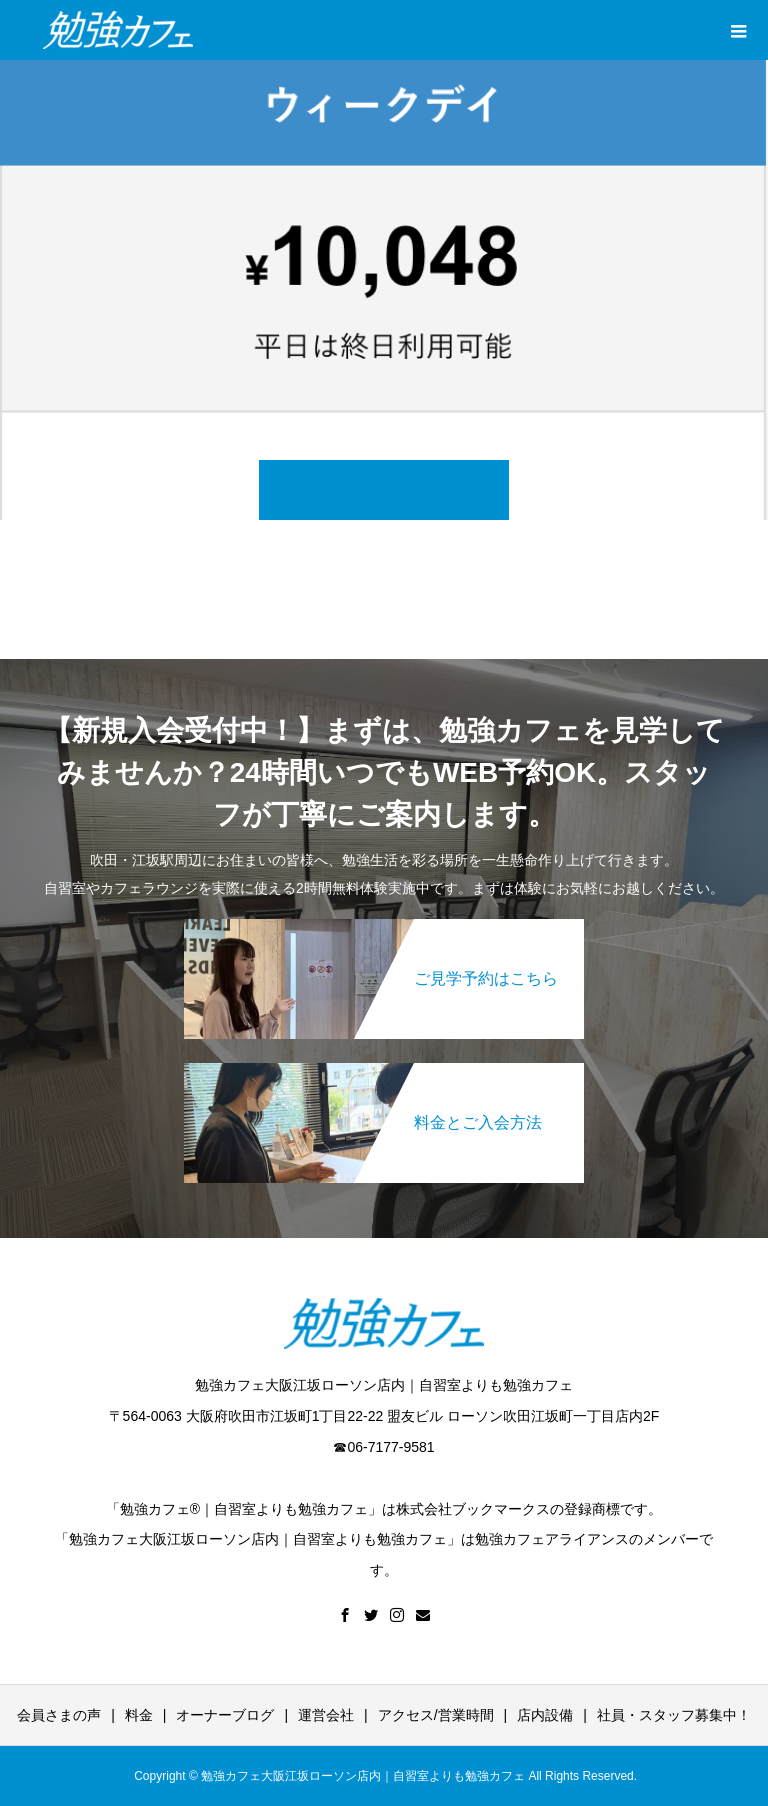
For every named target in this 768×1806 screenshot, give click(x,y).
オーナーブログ (225, 1715)
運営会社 (326, 1715)
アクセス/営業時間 (436, 1715)
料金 (139, 1715)
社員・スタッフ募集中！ (674, 1715)
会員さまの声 (59, 1715)
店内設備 (545, 1715)
